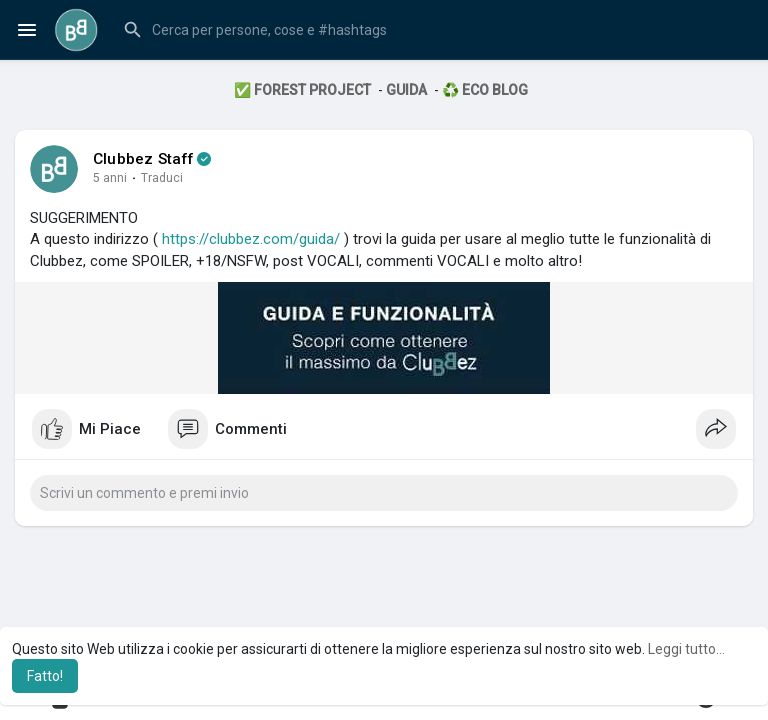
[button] (433, 30)
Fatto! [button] (45, 676)
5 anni (110, 178)
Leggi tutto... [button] (686, 649)
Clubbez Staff (143, 159)
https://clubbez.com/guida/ (251, 239)
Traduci (162, 178)
